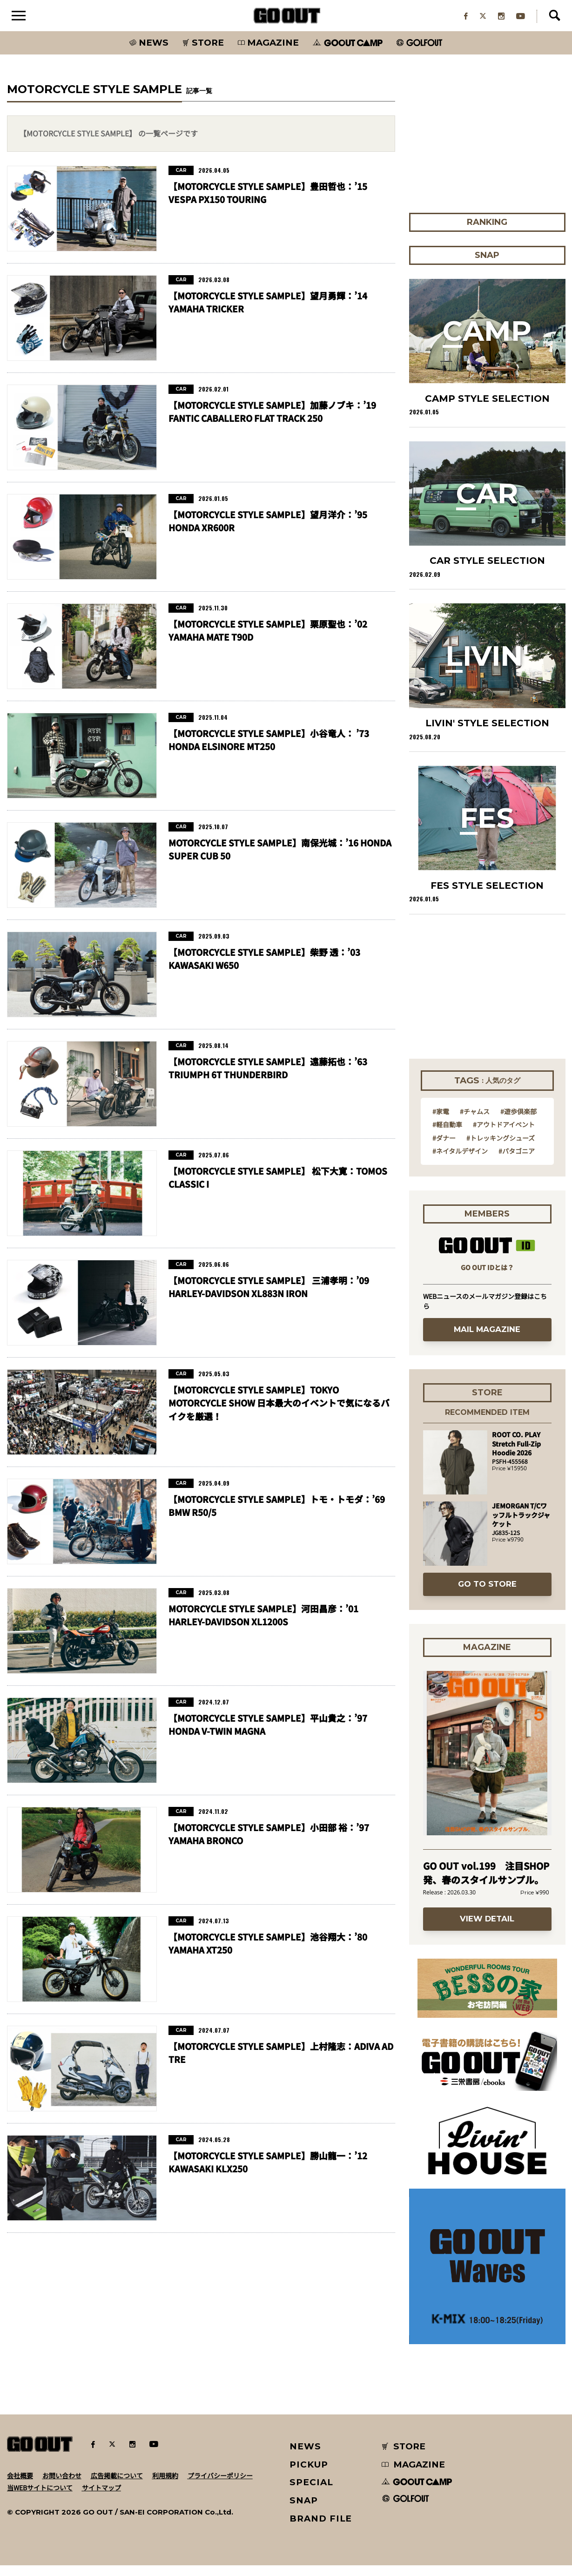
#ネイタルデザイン (460, 1161)
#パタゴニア (516, 1161)
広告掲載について (117, 2486)
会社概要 (20, 2486)
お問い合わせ (61, 2486)
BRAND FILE (320, 2529)
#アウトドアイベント (504, 1135)
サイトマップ (101, 2498)
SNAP (303, 2511)
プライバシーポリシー (220, 2486)
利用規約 (165, 2486)
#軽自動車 (447, 1135)
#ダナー (444, 1148)
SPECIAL (311, 2493)
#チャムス (475, 1122)
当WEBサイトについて (40, 2498)
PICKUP (308, 2475)
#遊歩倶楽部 (518, 1122)
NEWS (305, 2457)
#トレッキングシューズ (500, 1148)
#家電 (440, 1122)
